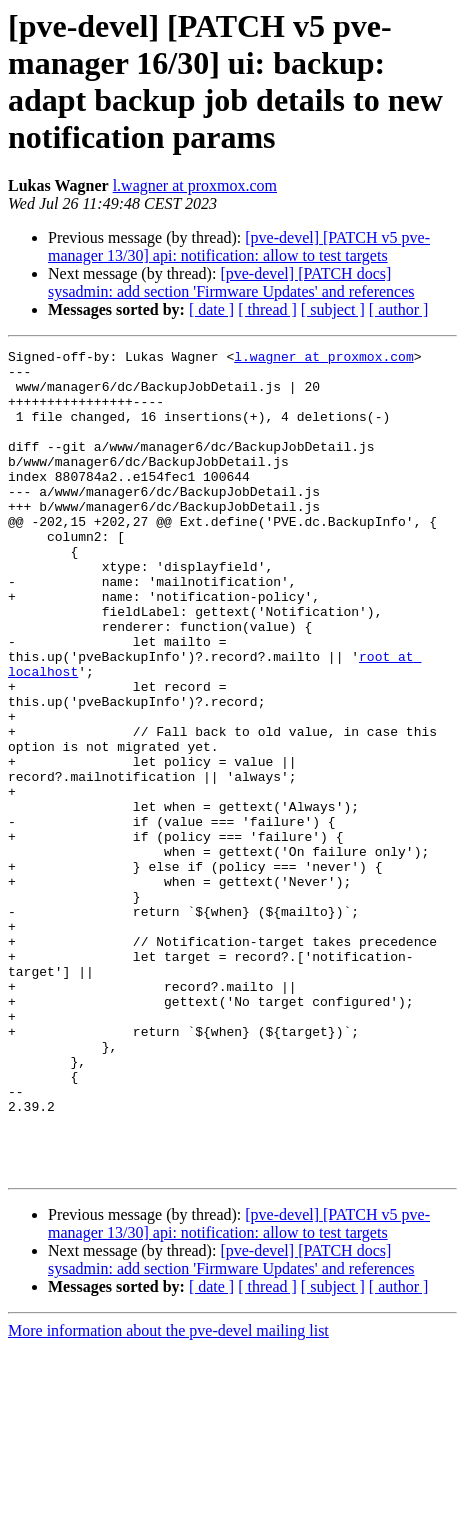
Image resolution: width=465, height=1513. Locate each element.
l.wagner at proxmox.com (195, 185)
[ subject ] (333, 309)
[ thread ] (267, 309)
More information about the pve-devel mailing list (168, 1495)
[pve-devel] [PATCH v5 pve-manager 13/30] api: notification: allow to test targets (239, 246)
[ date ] (211, 309)
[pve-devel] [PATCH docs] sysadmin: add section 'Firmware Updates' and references (231, 282)
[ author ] (399, 309)
